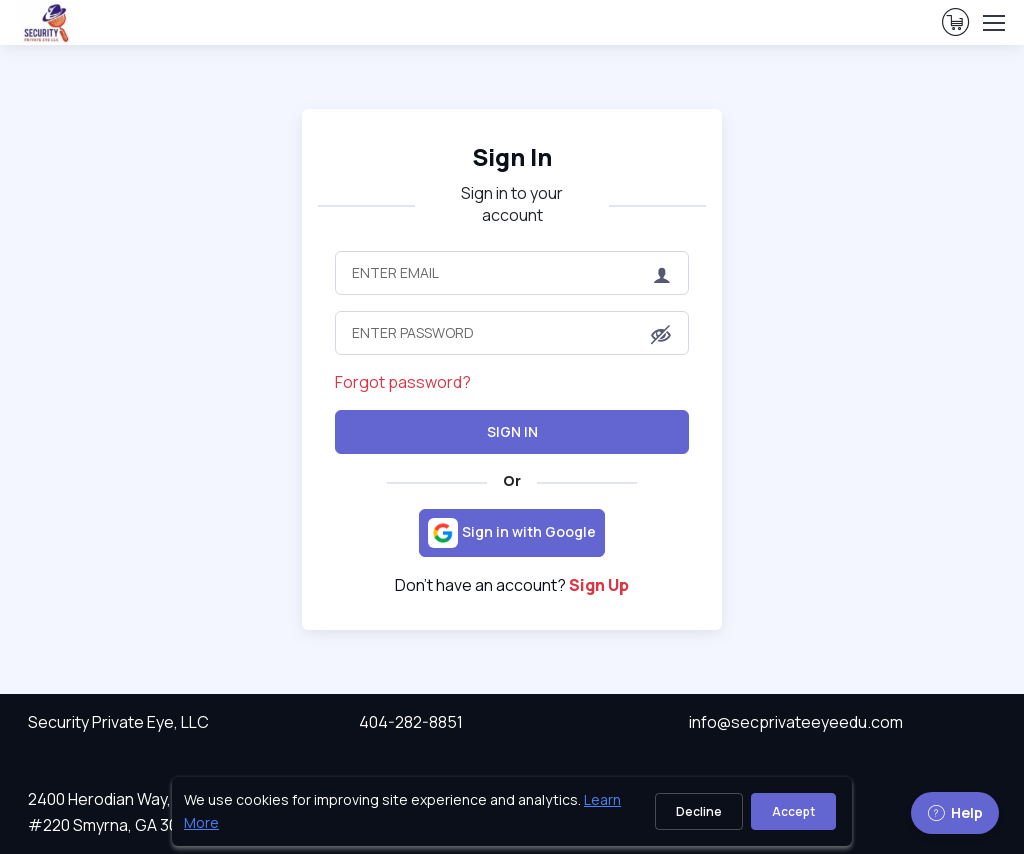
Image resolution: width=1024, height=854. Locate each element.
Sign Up (599, 585)
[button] (661, 335)
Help (955, 812)
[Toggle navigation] (993, 23)
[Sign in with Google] (512, 533)
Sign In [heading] (512, 157)
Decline (699, 811)
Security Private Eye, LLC (118, 722)
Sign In (512, 431)
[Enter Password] (512, 333)
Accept (793, 811)
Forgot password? (403, 382)
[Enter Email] (512, 273)
